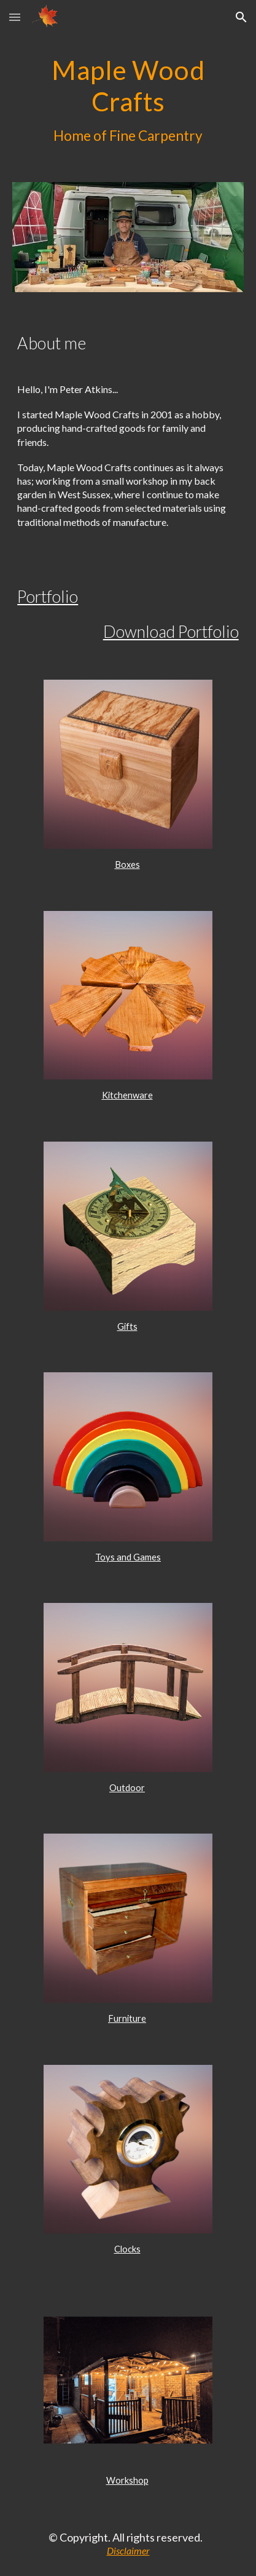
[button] (14, 17)
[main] (128, 101)
